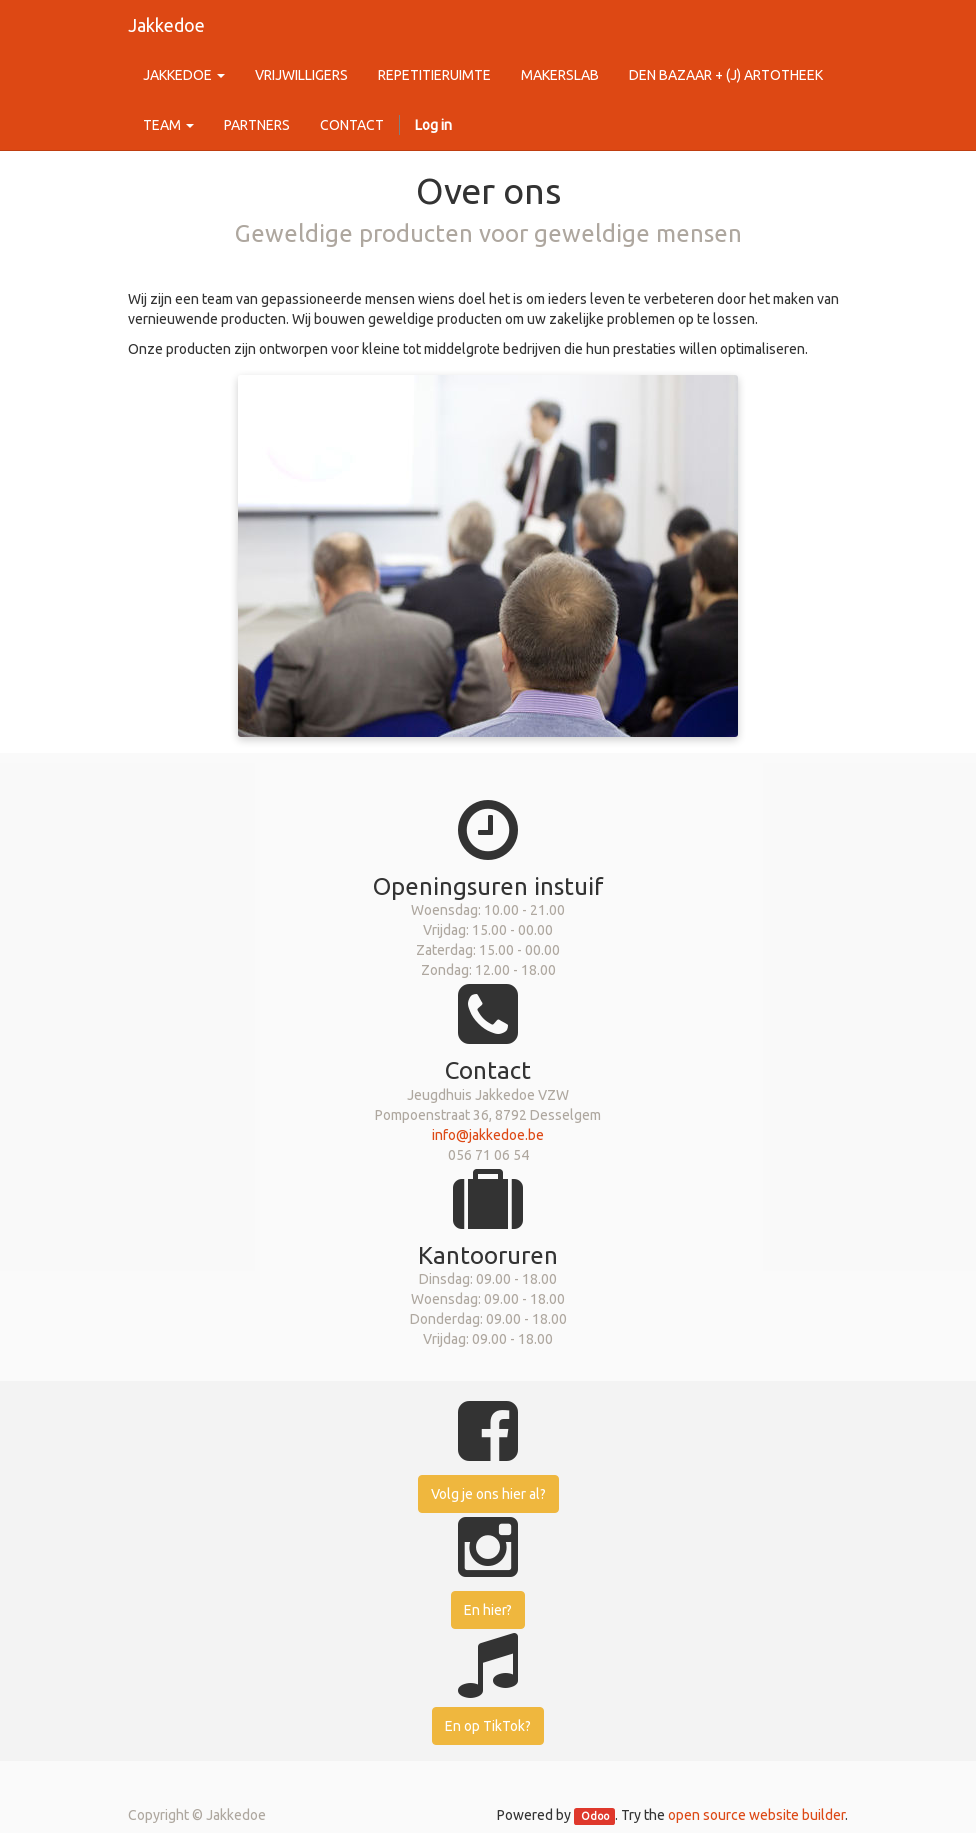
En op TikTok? (488, 1726)
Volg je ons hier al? (488, 1494)
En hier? (488, 1610)
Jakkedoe (166, 25)
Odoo (595, 1816)
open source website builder (756, 1815)
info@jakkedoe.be (488, 1135)
